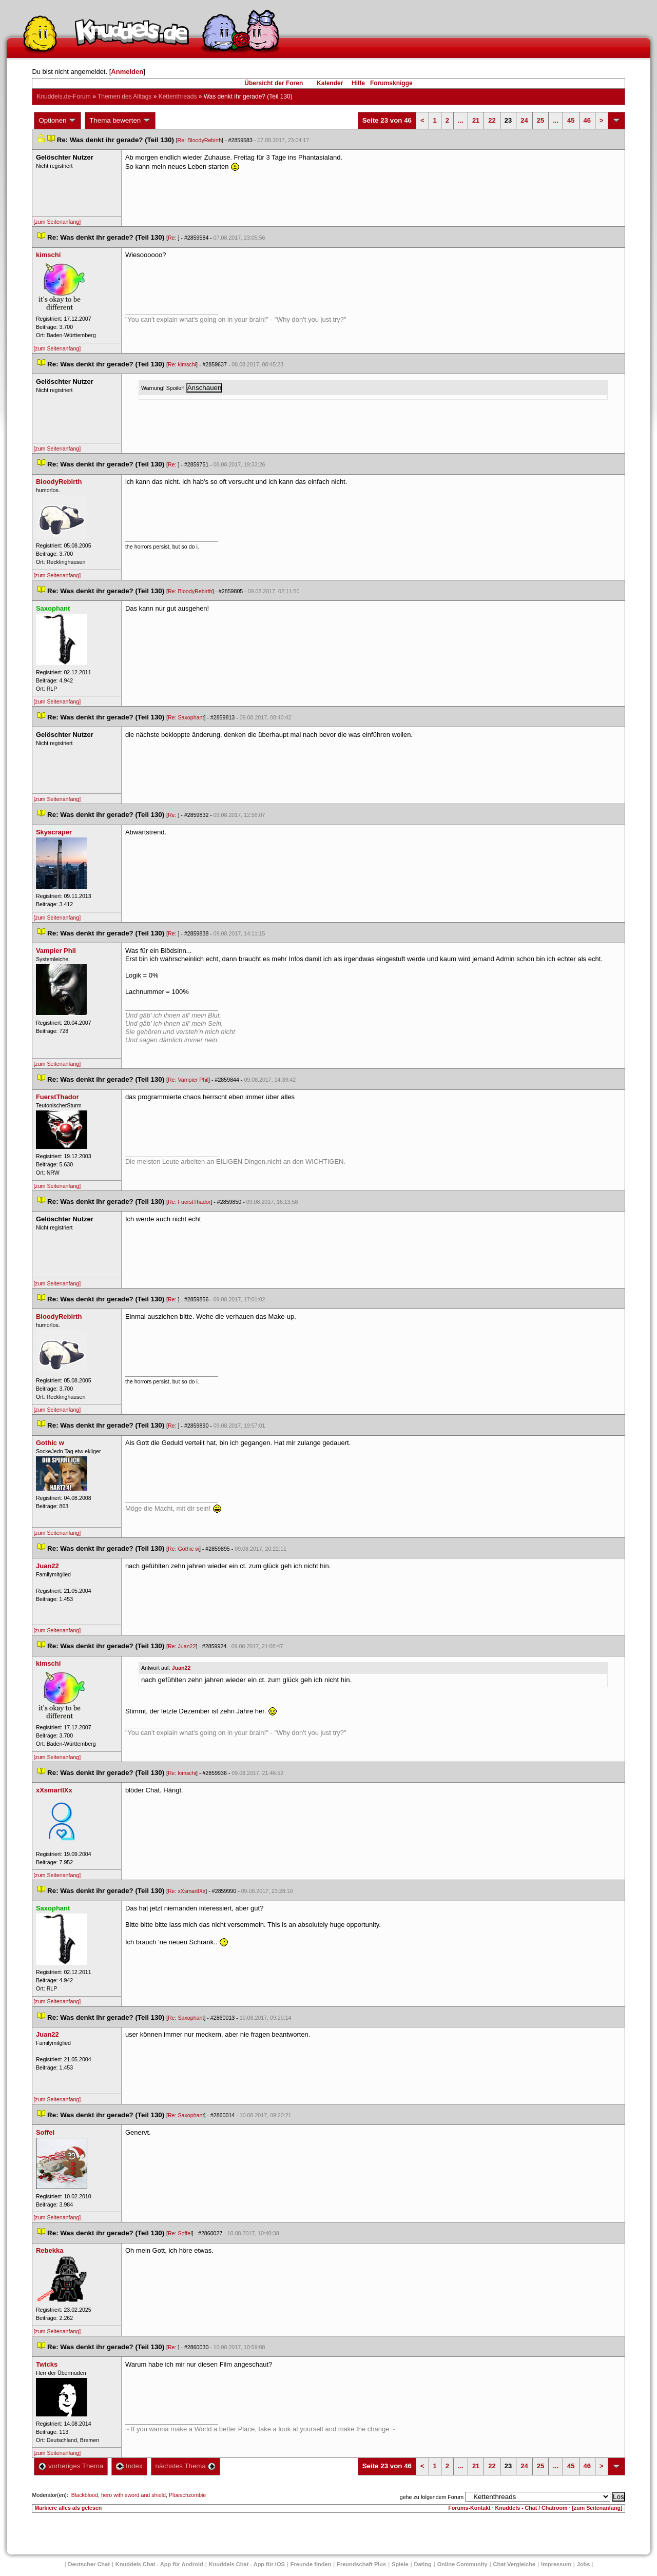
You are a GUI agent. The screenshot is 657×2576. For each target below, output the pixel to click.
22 (491, 120)
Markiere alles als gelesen (68, 2508)
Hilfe (358, 83)
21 (475, 120)
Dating (423, 2564)
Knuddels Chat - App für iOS (247, 2564)
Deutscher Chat (89, 2564)
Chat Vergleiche (514, 2564)
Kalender (330, 83)
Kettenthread (178, 96)
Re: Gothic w (183, 1549)
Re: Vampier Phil (188, 1080)
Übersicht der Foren (273, 83)
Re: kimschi (182, 364)
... (460, 120)
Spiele (400, 2564)
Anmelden (127, 71)
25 (540, 120)
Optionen (57, 120)
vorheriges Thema (70, 2466)
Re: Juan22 (182, 1646)
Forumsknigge (391, 83)
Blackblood (84, 2495)
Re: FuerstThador (189, 1202)
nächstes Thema (186, 2466)
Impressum (556, 2564)
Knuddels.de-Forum (63, 96)
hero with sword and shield (133, 2495)
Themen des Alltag (124, 96)
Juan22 (181, 1668)
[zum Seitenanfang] (57, 222)
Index (129, 2466)
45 (570, 120)
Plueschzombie (187, 2495)
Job (583, 2564)
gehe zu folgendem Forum (431, 2497)
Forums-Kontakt (469, 2508)
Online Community (462, 2564)
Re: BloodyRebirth (200, 140)
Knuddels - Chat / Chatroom (531, 2508)
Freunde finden (311, 2564)
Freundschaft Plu (361, 2564)
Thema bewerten (120, 120)
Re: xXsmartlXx (186, 1891)
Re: (173, 238)
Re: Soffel (180, 2233)
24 (524, 120)
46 (587, 120)
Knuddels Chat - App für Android (159, 2564)
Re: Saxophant (186, 717)
